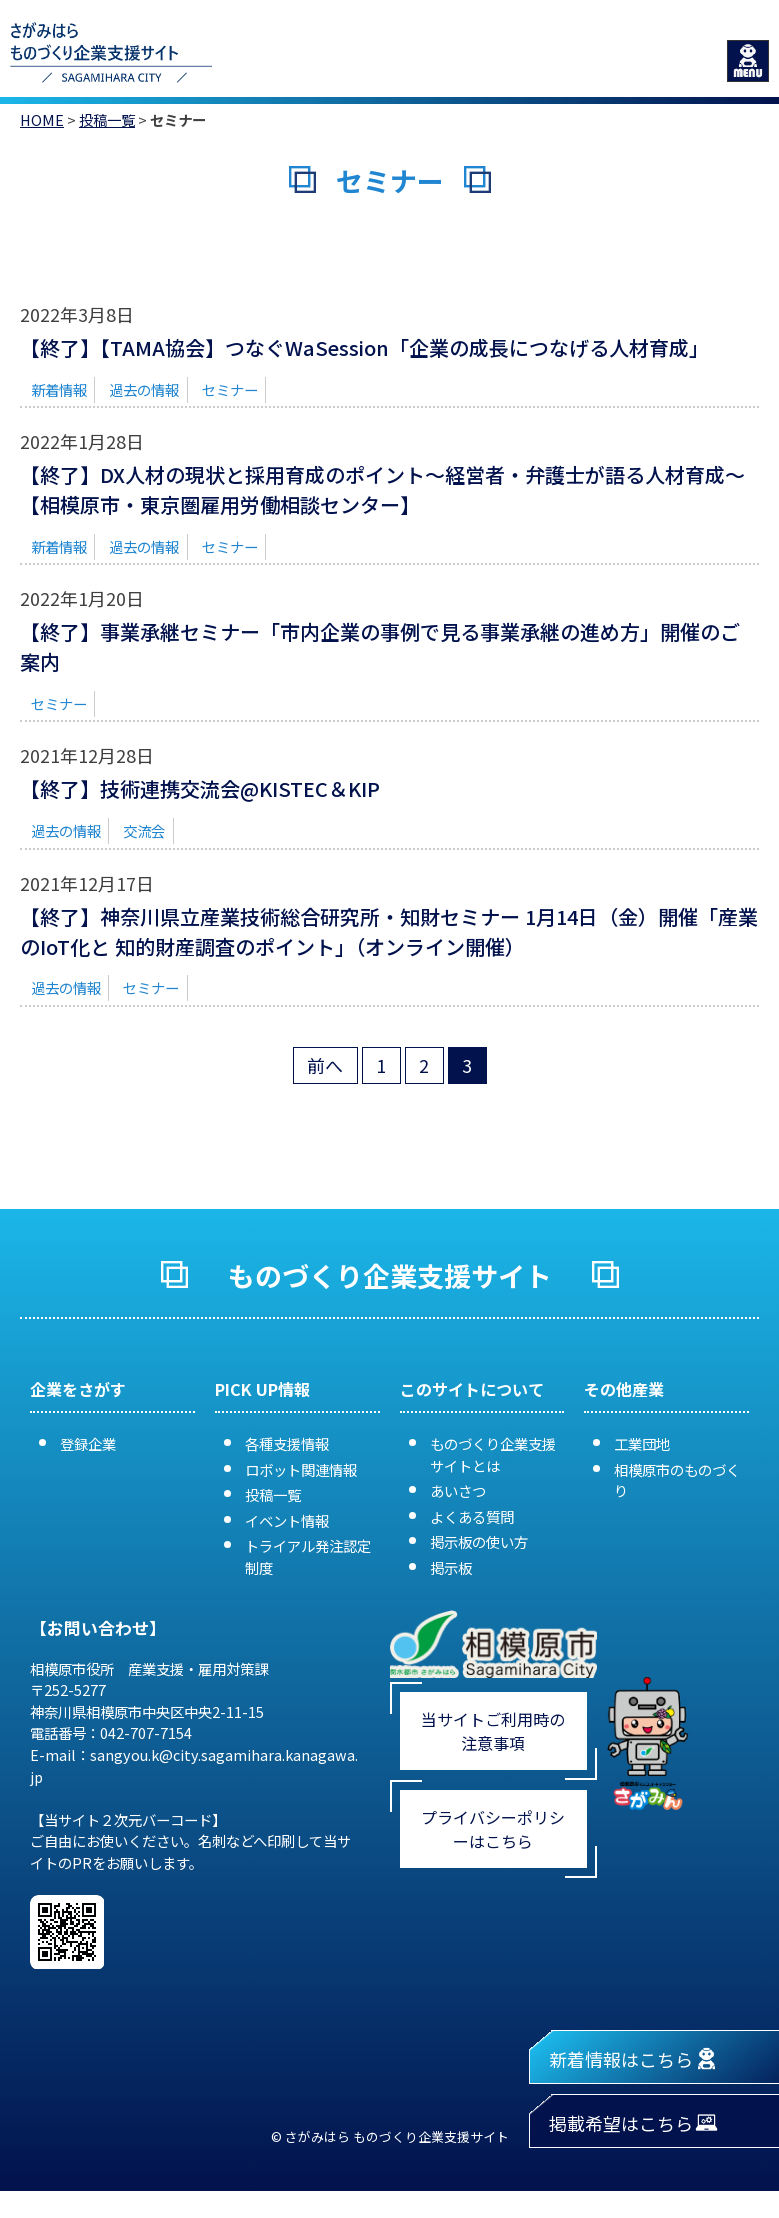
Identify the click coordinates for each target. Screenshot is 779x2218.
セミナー (230, 389)
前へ (325, 1065)
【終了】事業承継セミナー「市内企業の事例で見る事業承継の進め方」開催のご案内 (380, 646)
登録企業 (88, 1443)
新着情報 (59, 389)
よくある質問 (472, 1516)
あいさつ (458, 1490)
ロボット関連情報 (301, 1469)
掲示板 (451, 1567)
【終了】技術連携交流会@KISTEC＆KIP (200, 788)
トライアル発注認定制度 (308, 1556)
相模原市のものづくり (677, 1480)
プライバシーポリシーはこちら (493, 1829)
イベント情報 (287, 1520)
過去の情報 (144, 389)
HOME (42, 119)
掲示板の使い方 (479, 1541)
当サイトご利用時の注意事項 (493, 1731)
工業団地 (642, 1443)
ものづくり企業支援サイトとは (493, 1454)
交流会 (144, 830)
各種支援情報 (287, 1443)
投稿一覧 (107, 119)
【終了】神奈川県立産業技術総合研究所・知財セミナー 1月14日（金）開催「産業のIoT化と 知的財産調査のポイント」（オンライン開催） (389, 931)
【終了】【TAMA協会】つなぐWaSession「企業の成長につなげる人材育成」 (364, 347)
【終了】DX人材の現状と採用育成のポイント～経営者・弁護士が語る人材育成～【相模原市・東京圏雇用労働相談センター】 (382, 489)
